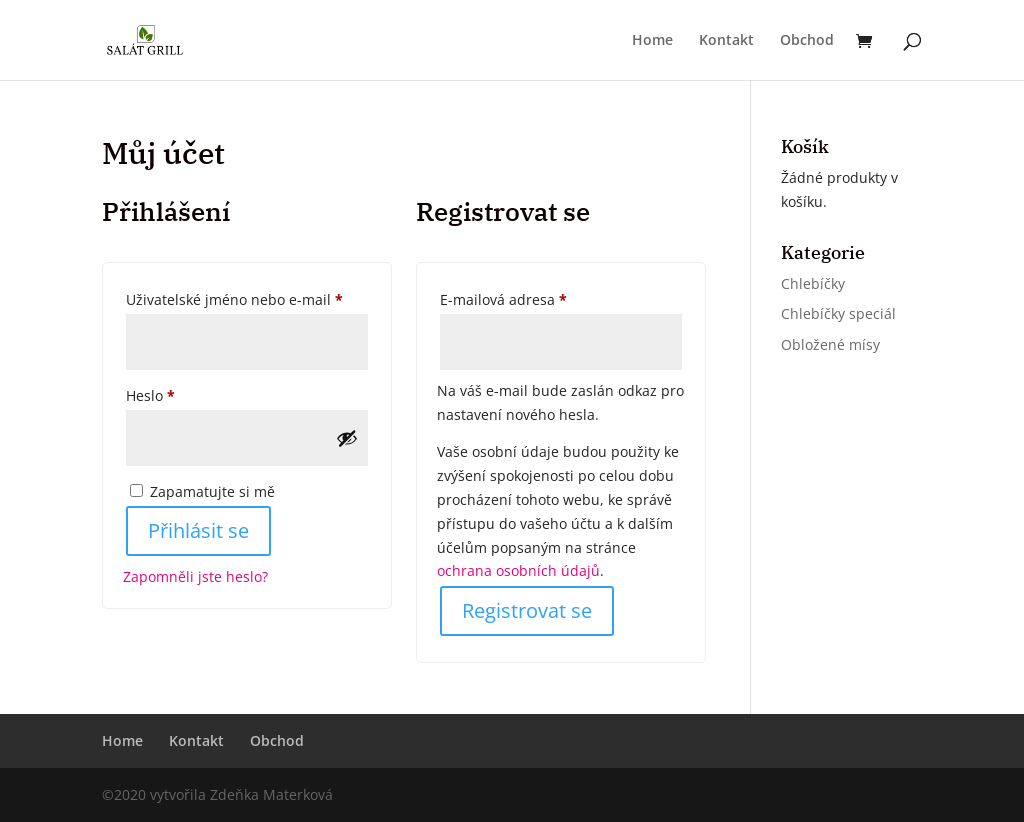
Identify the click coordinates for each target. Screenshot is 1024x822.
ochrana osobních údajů (518, 570)
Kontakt (726, 41)
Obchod (807, 41)
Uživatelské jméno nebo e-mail (247, 297)
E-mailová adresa (529, 297)
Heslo (176, 393)
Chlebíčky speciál (838, 313)
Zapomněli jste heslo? (195, 576)
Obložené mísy (830, 344)
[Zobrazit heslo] (347, 438)
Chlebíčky (813, 283)
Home (652, 41)
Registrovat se (527, 610)
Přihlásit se (198, 530)
